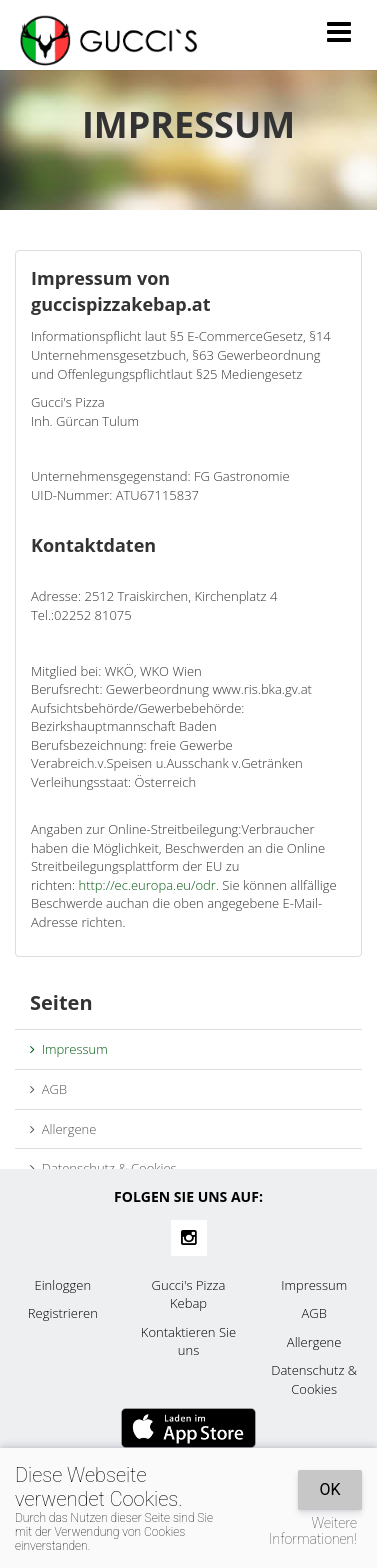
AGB (48, 1089)
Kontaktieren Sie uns (188, 1341)
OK (329, 1489)
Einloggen (62, 1285)
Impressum (69, 1049)
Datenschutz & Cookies (103, 1168)
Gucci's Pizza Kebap (189, 1294)
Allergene (63, 1129)
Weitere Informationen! (313, 1531)
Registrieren (63, 1313)
